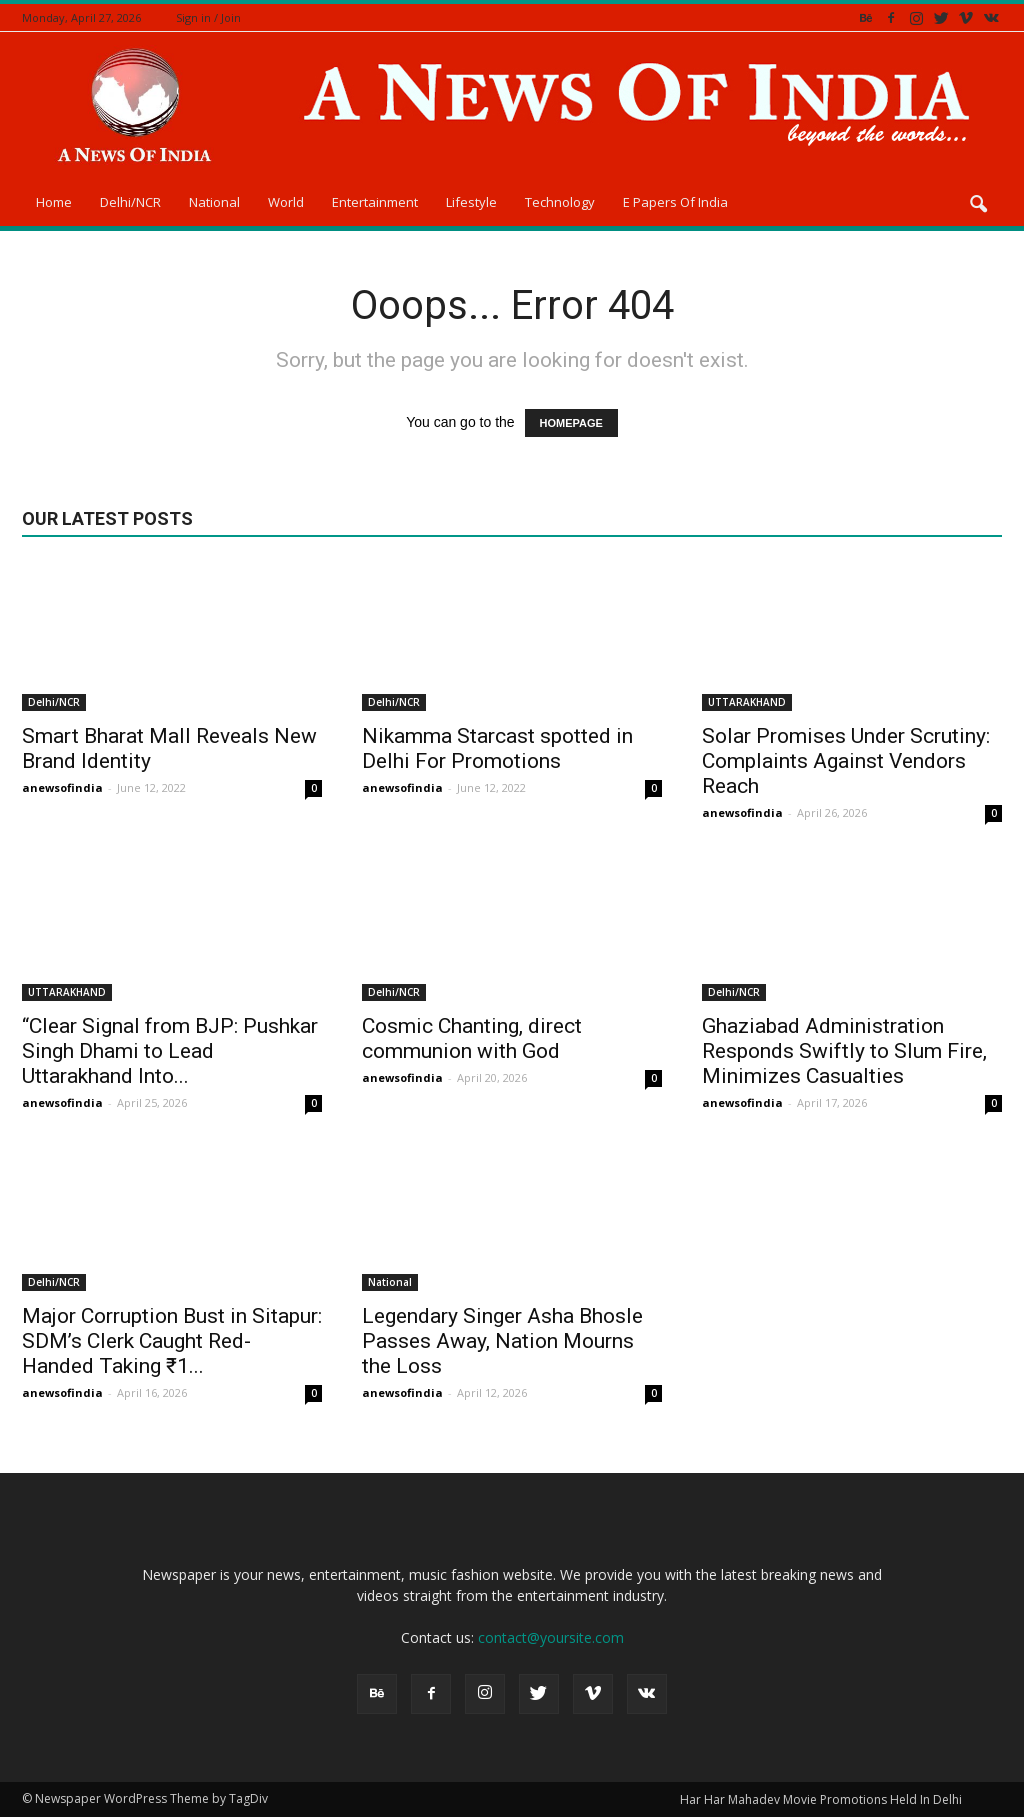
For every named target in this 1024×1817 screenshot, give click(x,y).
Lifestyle (471, 202)
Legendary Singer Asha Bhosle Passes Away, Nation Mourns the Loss (502, 1341)
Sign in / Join (208, 17)
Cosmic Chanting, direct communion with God (472, 1038)
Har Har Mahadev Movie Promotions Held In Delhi (821, 1799)
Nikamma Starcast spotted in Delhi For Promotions (497, 748)
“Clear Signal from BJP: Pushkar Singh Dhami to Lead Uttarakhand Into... (170, 1051)
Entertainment (375, 202)
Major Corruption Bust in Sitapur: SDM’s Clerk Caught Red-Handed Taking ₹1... (172, 1341)
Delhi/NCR (130, 202)
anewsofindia (62, 787)
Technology (560, 202)
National (214, 202)
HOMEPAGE (571, 423)
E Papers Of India (675, 202)
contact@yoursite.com (551, 1637)
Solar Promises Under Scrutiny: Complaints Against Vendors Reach (846, 761)
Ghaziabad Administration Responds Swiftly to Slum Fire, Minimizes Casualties (844, 1051)
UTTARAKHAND (747, 702)
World (286, 202)
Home (54, 202)
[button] (978, 205)
